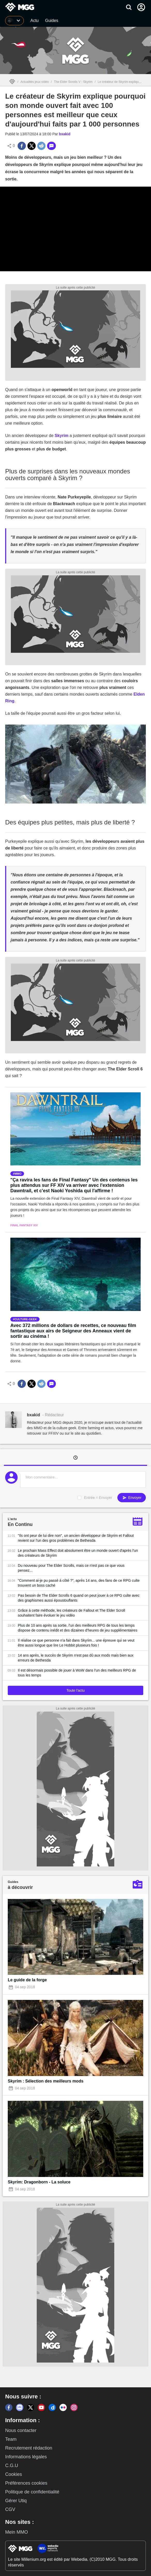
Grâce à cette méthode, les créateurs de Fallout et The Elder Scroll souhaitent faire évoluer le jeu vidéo (71, 1612)
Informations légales (26, 2456)
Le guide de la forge (27, 1980)
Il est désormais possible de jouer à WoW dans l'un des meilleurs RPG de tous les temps (77, 1672)
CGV (10, 2509)
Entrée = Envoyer (98, 1498)
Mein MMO (16, 2532)
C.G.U (11, 2465)
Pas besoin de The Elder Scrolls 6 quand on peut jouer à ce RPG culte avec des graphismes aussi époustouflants (79, 1597)
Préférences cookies (26, 2483)
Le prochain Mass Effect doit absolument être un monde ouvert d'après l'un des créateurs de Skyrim (78, 1552)
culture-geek (25, 1319)
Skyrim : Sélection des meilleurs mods (46, 2081)
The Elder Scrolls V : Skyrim (73, 82)
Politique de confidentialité (32, 2491)
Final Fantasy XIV (24, 1225)
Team (11, 2439)
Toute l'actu (75, 1690)
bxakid (64, 134)
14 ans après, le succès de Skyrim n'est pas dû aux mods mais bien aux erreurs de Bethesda (75, 1657)
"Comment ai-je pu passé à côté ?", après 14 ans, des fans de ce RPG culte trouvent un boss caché (79, 1582)
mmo (17, 1173)
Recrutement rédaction (28, 2448)
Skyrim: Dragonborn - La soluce (39, 2182)
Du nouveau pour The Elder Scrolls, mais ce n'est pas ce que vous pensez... (71, 1567)
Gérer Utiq (16, 2500)
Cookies (13, 2474)
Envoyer (131, 1497)
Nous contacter (20, 2430)
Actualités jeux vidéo (34, 82)
